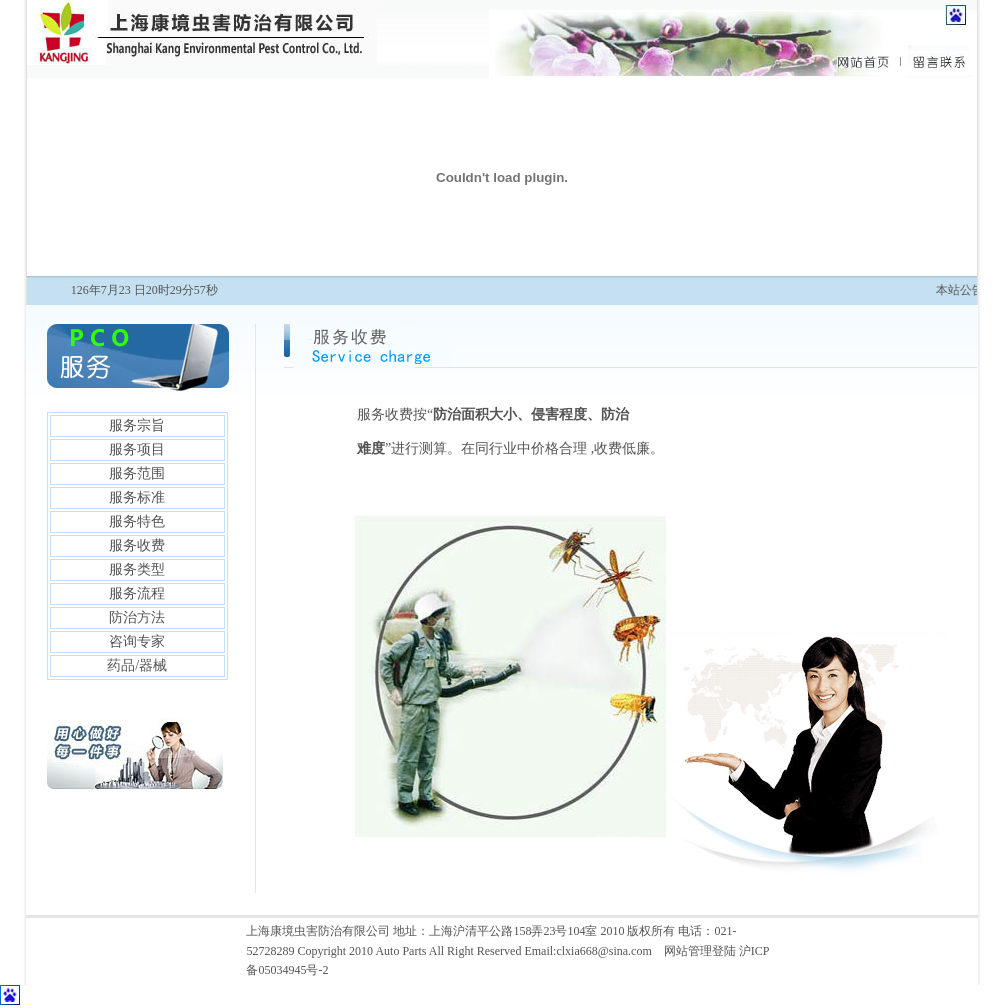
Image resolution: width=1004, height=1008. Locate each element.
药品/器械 (137, 665)
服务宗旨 (137, 425)
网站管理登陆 (700, 951)
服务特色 (137, 521)
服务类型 (137, 569)
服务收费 (137, 545)
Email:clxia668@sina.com (587, 951)
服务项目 (137, 449)
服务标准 (137, 497)
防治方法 (137, 617)
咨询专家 (137, 641)
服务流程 (137, 593)
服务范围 (137, 473)
